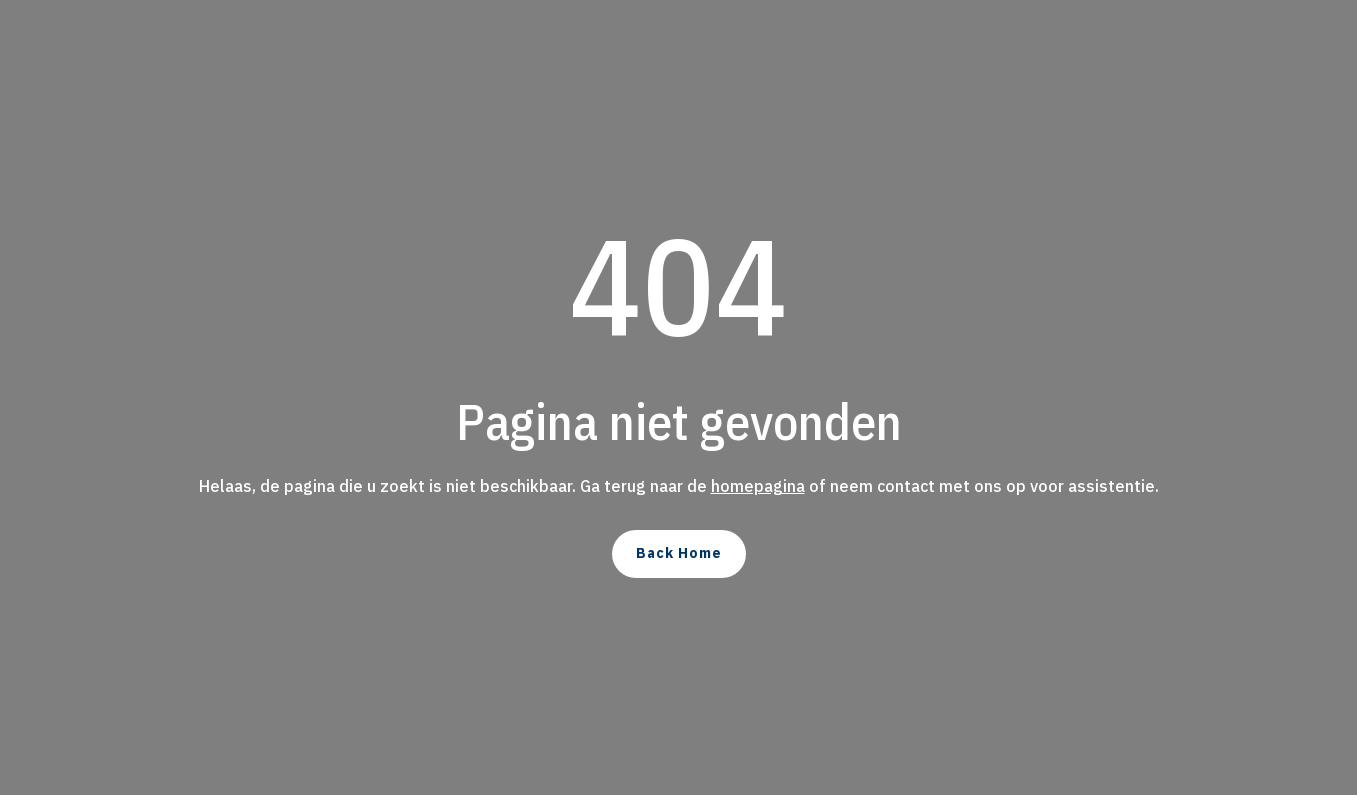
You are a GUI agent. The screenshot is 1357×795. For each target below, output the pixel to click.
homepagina (758, 486)
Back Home (679, 553)
